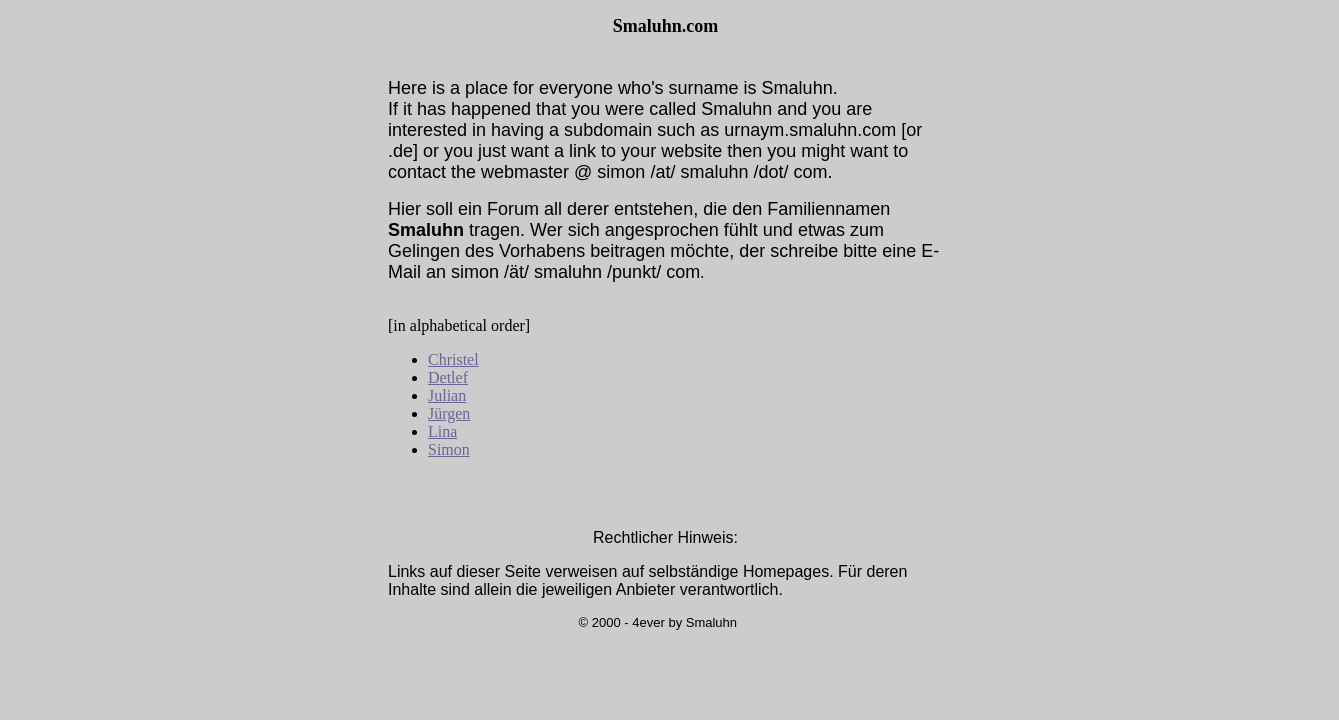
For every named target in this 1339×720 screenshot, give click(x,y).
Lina (442, 431)
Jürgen (449, 413)
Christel (453, 359)
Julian (447, 395)
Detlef (448, 377)
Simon (449, 449)
